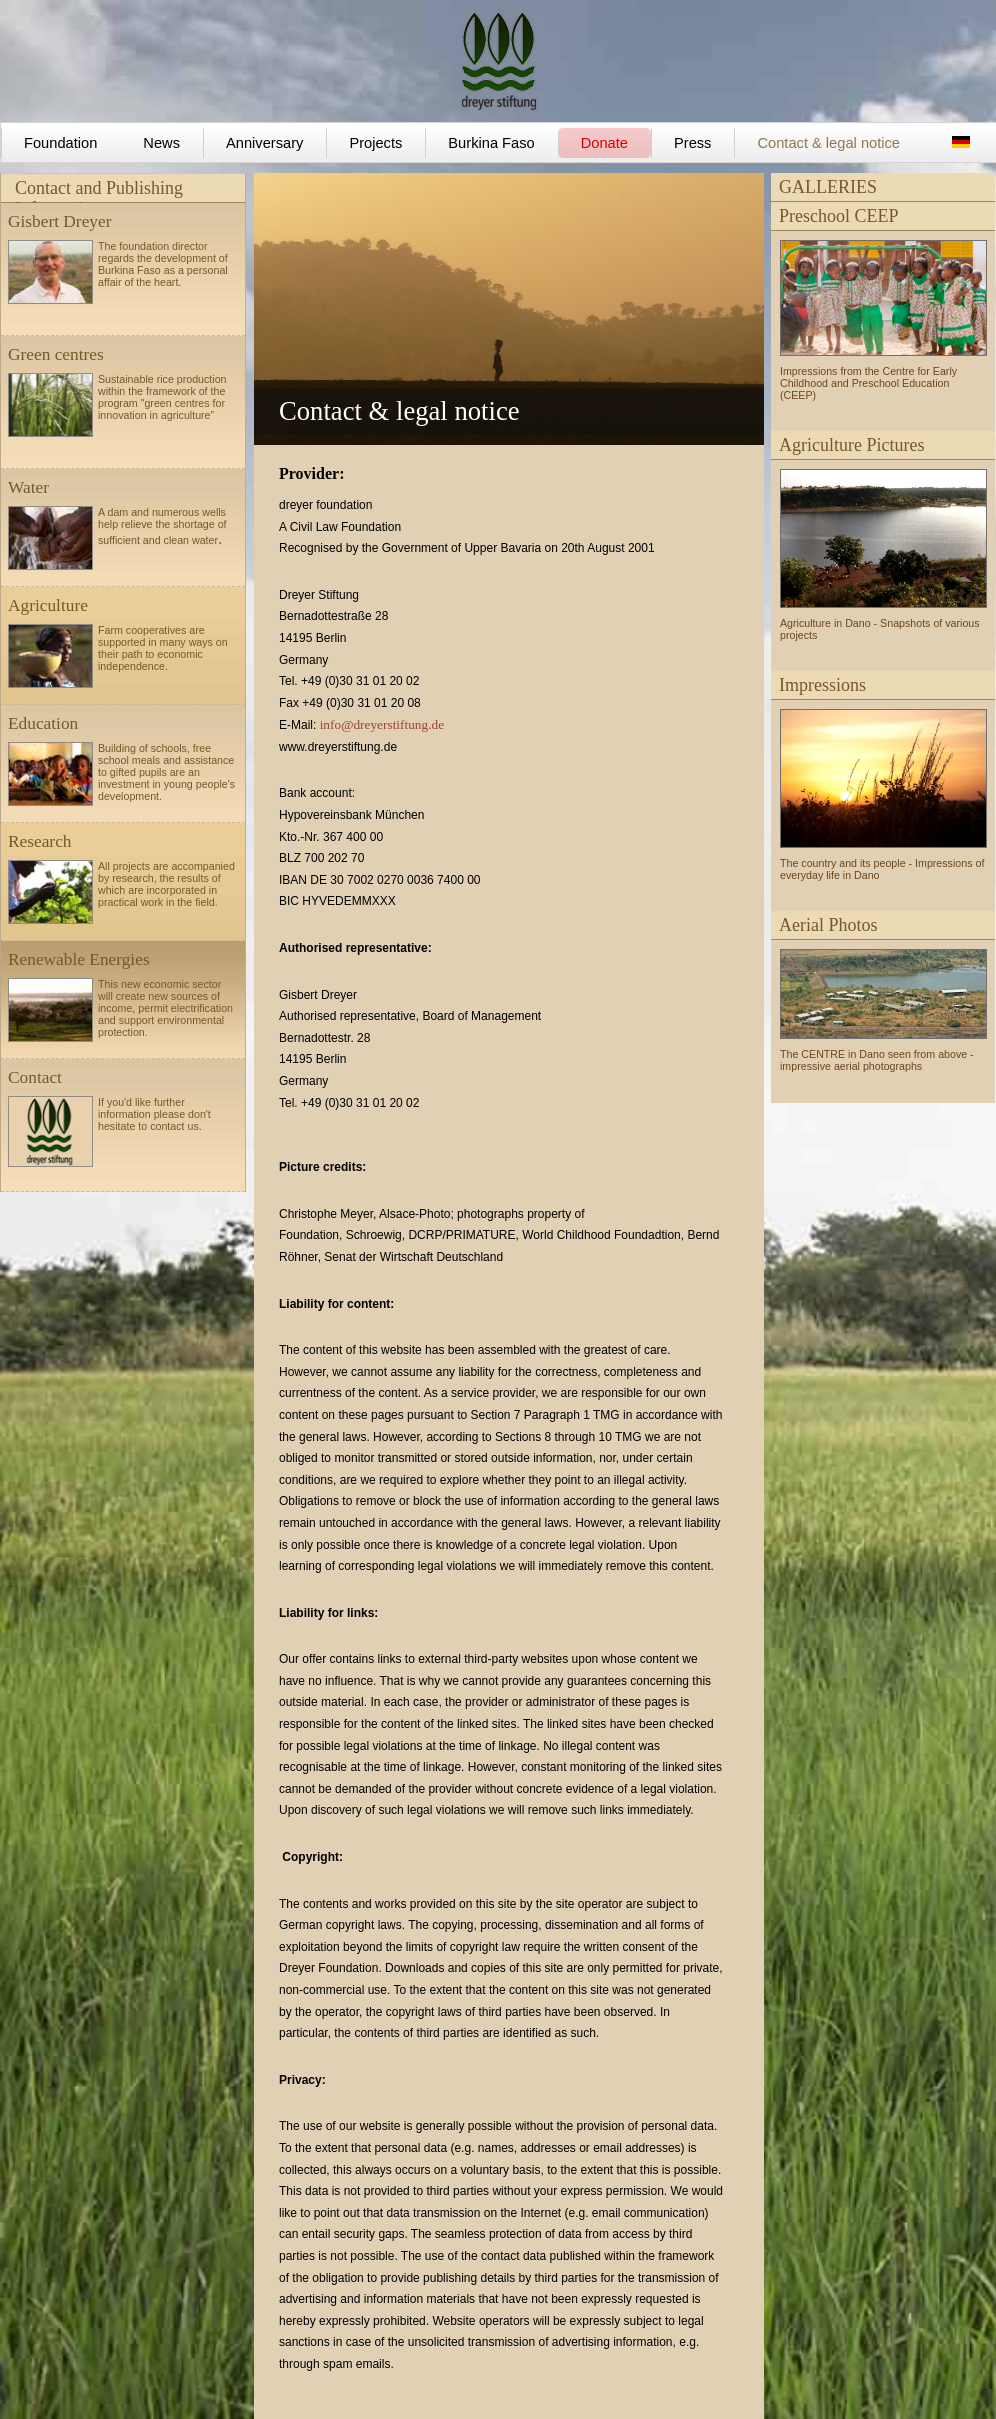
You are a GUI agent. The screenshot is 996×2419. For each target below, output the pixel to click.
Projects (375, 143)
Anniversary (264, 143)
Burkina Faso (491, 143)
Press (692, 143)
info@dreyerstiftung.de (382, 724)
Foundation (60, 143)
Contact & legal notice (828, 143)
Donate (604, 143)
